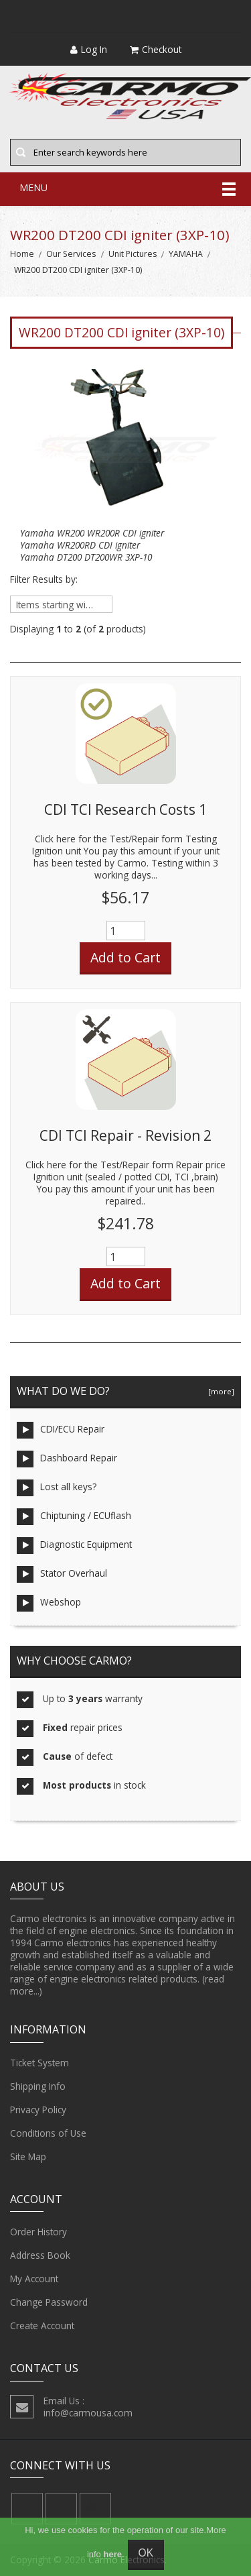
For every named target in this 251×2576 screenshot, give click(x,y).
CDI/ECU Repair (60, 1430)
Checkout (155, 49)
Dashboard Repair (67, 1459)
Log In (88, 49)
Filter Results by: (44, 579)
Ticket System (39, 2063)
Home (22, 254)
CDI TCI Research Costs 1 (125, 809)
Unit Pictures (132, 254)
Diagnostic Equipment (74, 1545)
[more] (219, 1391)
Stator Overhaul (62, 1574)
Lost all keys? (56, 1487)
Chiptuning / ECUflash (74, 1516)
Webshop (49, 1603)
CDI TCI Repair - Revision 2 (125, 1135)
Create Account (42, 2326)
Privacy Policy (38, 2110)
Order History (38, 2232)
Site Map (28, 2157)
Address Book (40, 2255)
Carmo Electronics (126, 2559)
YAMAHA (186, 254)
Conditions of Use (48, 2133)
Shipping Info (38, 2086)
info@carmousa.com (88, 2412)
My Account (34, 2279)
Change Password (49, 2302)
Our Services (71, 254)
